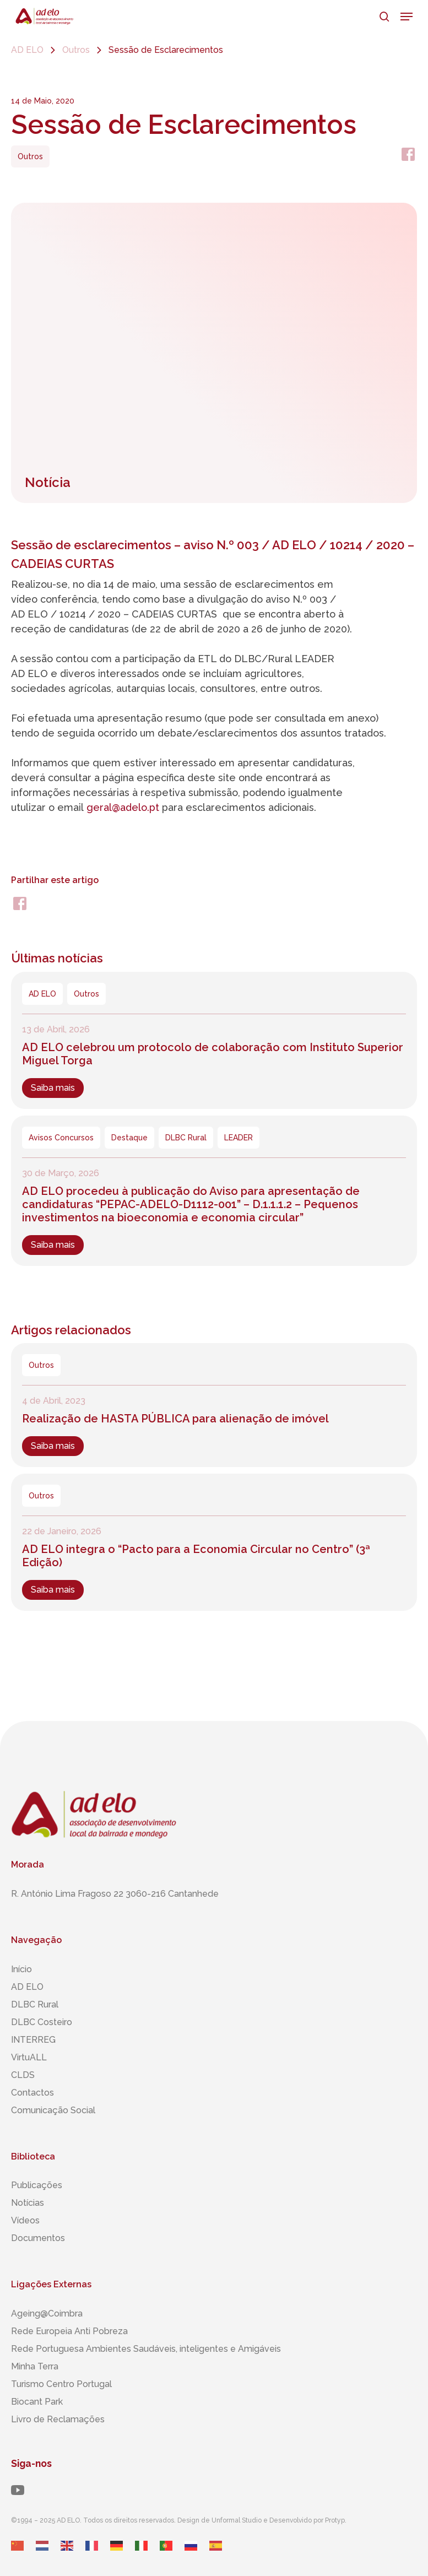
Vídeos (25, 2220)
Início (21, 1969)
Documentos (38, 2238)
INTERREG (33, 2039)
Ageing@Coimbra (47, 2313)
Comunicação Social (53, 2110)
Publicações (36, 2185)
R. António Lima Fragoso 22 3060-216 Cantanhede (115, 1893)
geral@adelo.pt (122, 807)
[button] (406, 16)
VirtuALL (29, 2057)
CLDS (23, 2075)
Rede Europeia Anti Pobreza (69, 2331)
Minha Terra (34, 2366)
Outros (76, 50)
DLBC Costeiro (41, 2022)
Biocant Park (37, 2401)
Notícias (27, 2203)
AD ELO (27, 50)
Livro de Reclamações (58, 2419)
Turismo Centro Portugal (61, 2384)
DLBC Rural (34, 2004)
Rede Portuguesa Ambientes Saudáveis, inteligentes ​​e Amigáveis (146, 2349)
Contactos (32, 2092)
